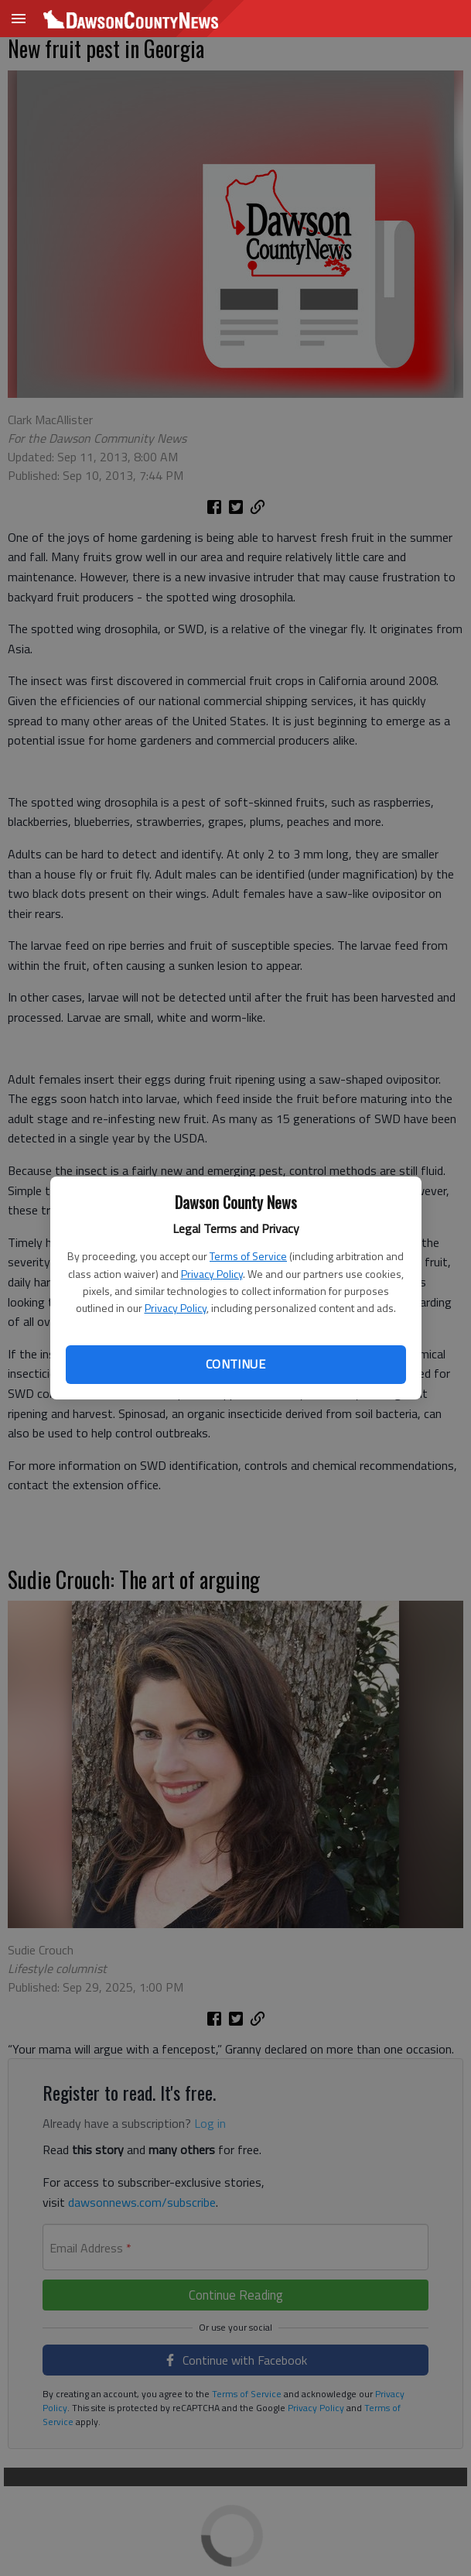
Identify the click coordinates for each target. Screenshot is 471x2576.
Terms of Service (248, 1256)
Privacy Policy (212, 1274)
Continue (235, 1364)
